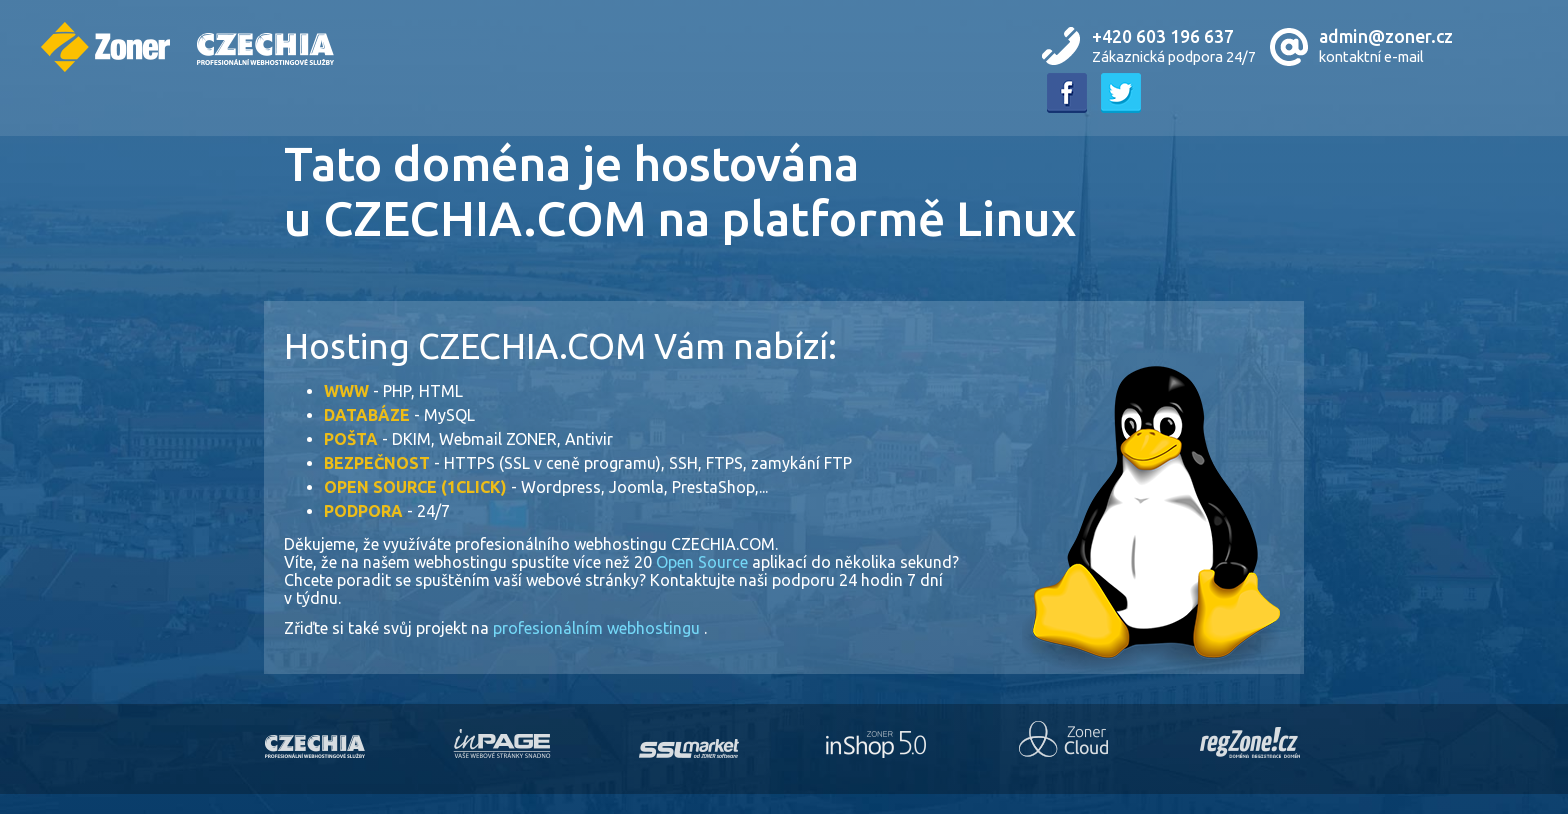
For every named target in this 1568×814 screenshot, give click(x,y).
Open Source (704, 562)
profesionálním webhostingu (598, 628)
